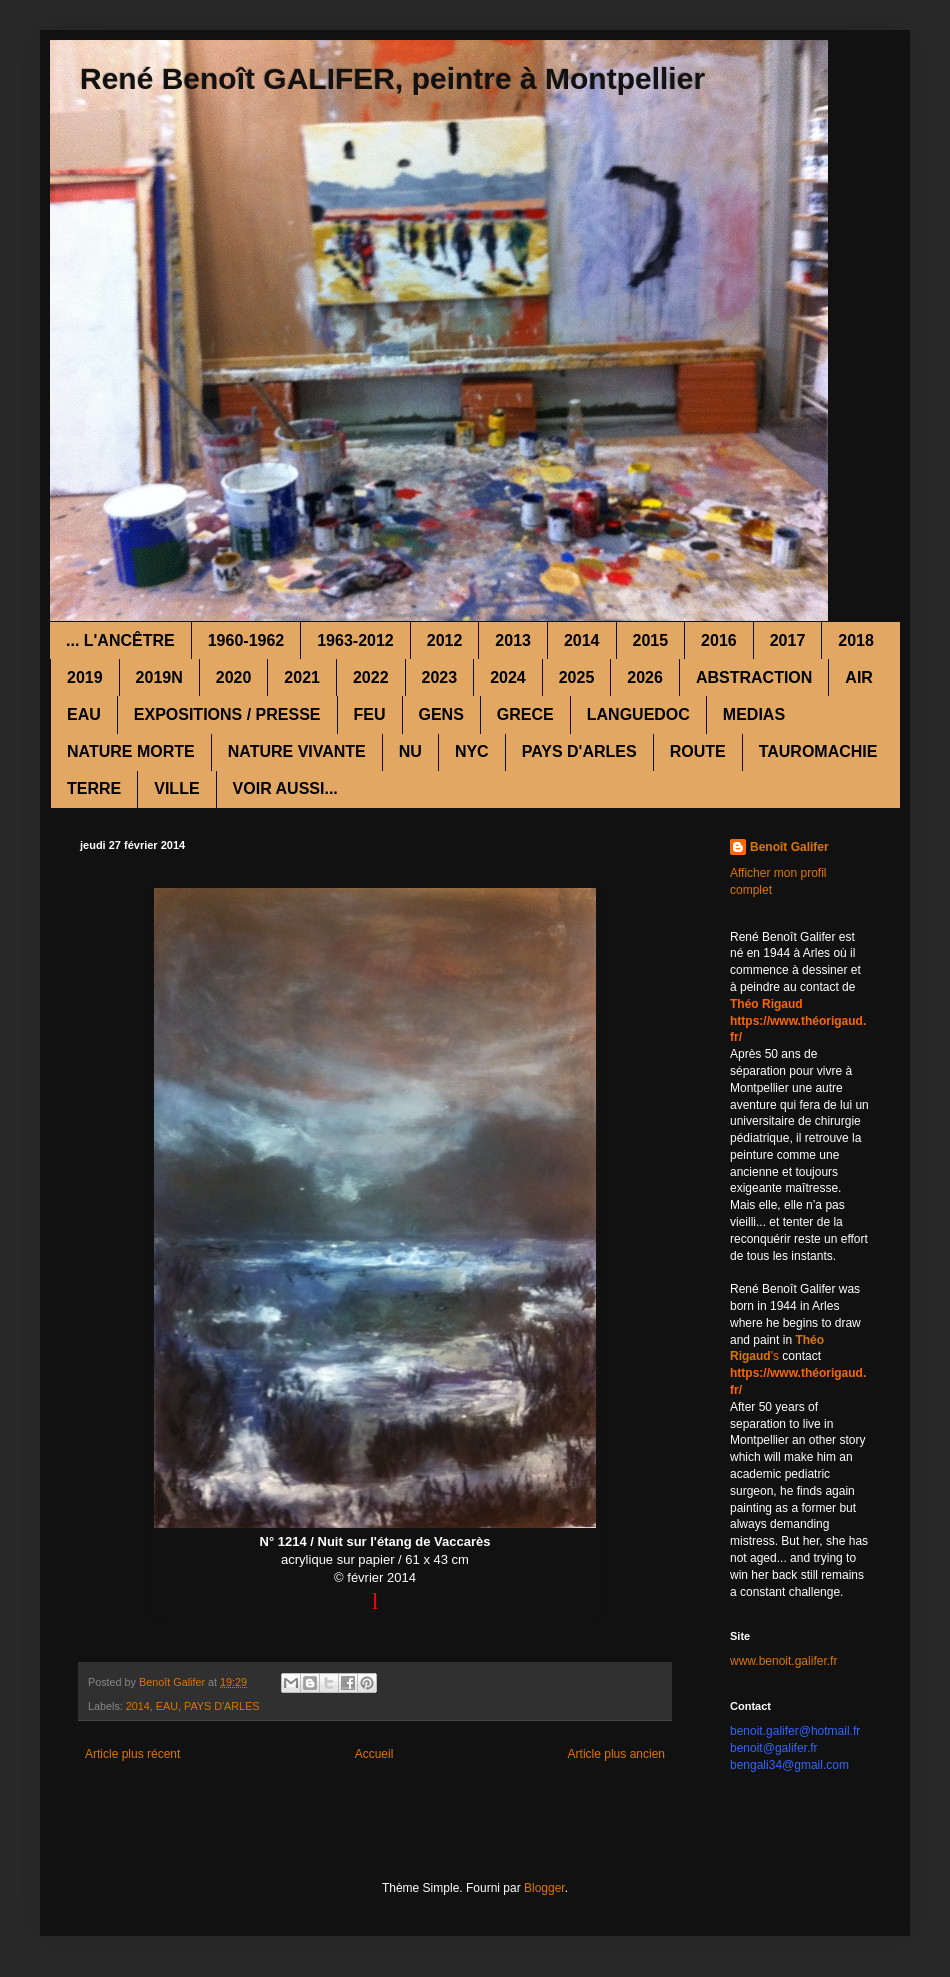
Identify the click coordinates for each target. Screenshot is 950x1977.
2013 (513, 640)
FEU (370, 714)
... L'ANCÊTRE (120, 640)
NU (410, 751)
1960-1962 (246, 640)
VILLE (176, 788)
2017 (788, 640)
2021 (302, 677)
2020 (234, 677)
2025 (577, 677)
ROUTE (698, 751)
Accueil (374, 1754)
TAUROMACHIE (818, 751)
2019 (85, 677)
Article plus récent (132, 1754)
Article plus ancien (616, 1754)
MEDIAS (754, 714)
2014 (582, 640)
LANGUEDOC (638, 714)
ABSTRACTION (754, 677)
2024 (508, 677)
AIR (859, 677)
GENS (441, 714)
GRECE (525, 714)
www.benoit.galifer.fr (783, 1661)
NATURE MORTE (131, 751)
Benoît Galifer (789, 847)
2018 (856, 640)
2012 (445, 640)
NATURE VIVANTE (297, 751)
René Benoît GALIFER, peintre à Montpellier (392, 78)
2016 (719, 640)
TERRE (94, 788)
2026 (645, 677)
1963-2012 (355, 640)
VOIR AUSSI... (285, 788)
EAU (84, 714)
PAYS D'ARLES (579, 751)
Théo (809, 1340)
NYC (472, 751)
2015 (651, 640)
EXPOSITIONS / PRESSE (227, 714)
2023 (440, 677)
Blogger (544, 1888)
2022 (371, 677)
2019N (159, 677)
